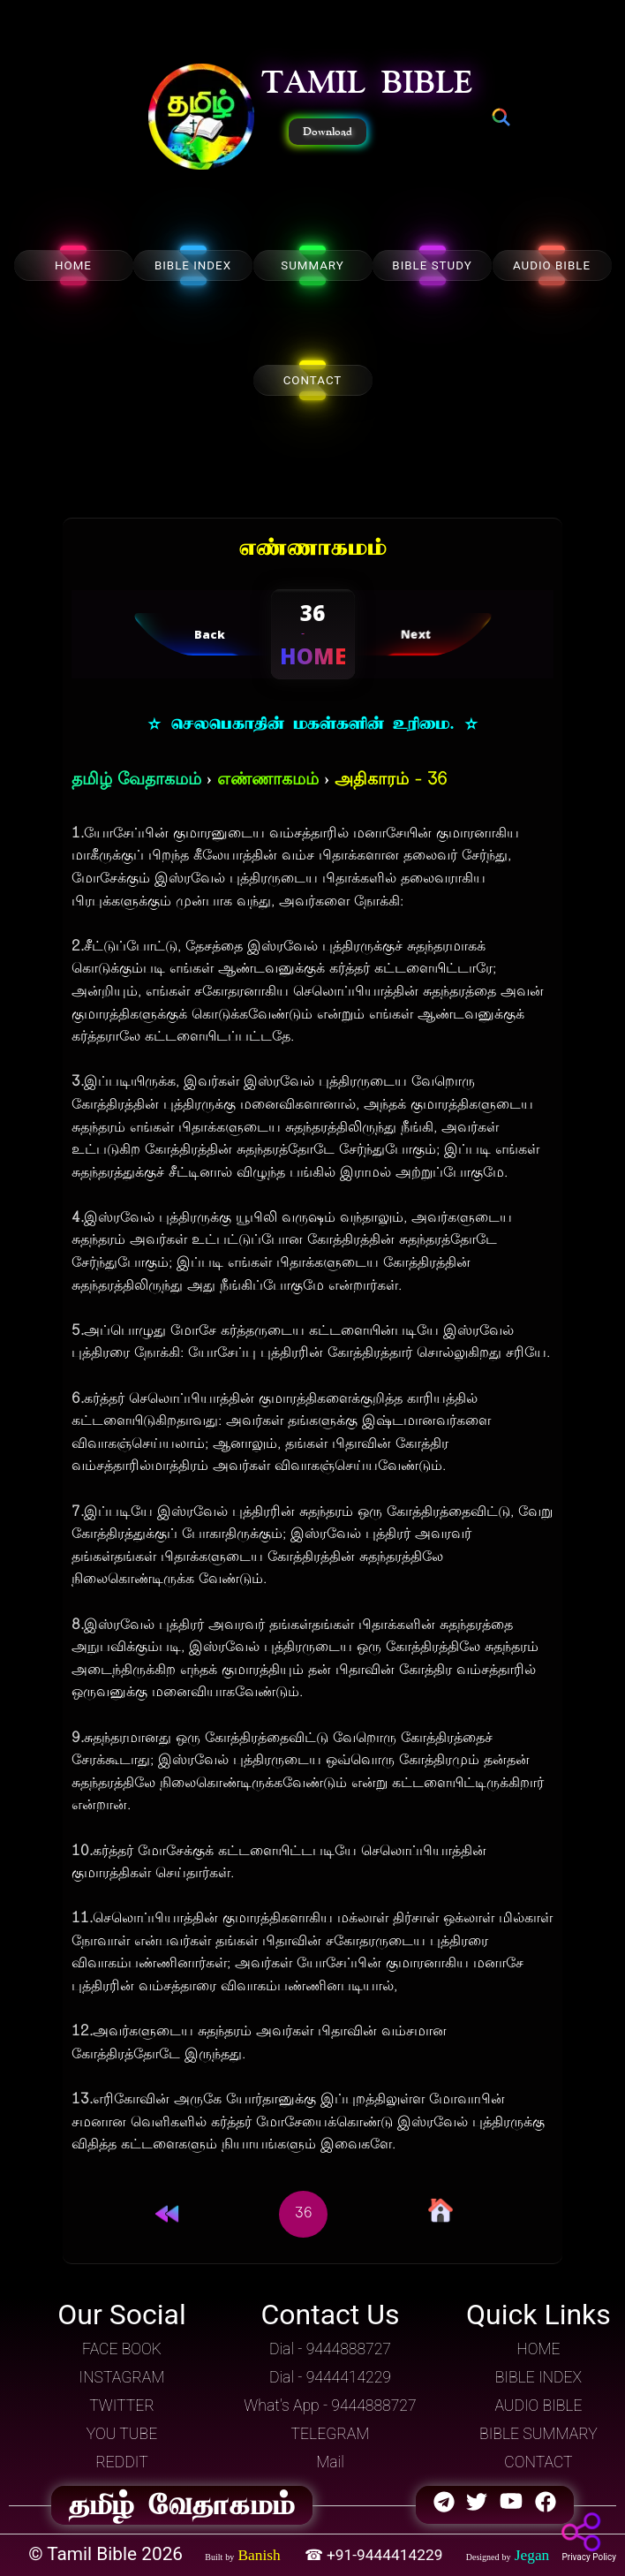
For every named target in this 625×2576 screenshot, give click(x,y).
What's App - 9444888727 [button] (330, 2405)
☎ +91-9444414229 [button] (376, 2555)
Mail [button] (330, 2462)
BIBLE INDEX (192, 265)
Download (327, 132)
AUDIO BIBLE (552, 265)
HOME (73, 265)
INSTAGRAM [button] (122, 2377)
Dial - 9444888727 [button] (330, 2349)
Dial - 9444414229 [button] (330, 2377)
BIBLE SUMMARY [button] (538, 2434)
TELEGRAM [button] (330, 2434)
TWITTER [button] (121, 2405)
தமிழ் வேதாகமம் (136, 780)
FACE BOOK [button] (122, 2349)
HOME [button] (538, 2349)
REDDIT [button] (121, 2462)
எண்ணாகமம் (268, 780)
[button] (201, 118)
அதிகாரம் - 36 (391, 780)
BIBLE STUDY (431, 265)
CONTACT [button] (538, 2462)
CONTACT (313, 380)
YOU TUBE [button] (122, 2434)
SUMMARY (312, 265)
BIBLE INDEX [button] (538, 2377)
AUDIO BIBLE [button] (538, 2405)
